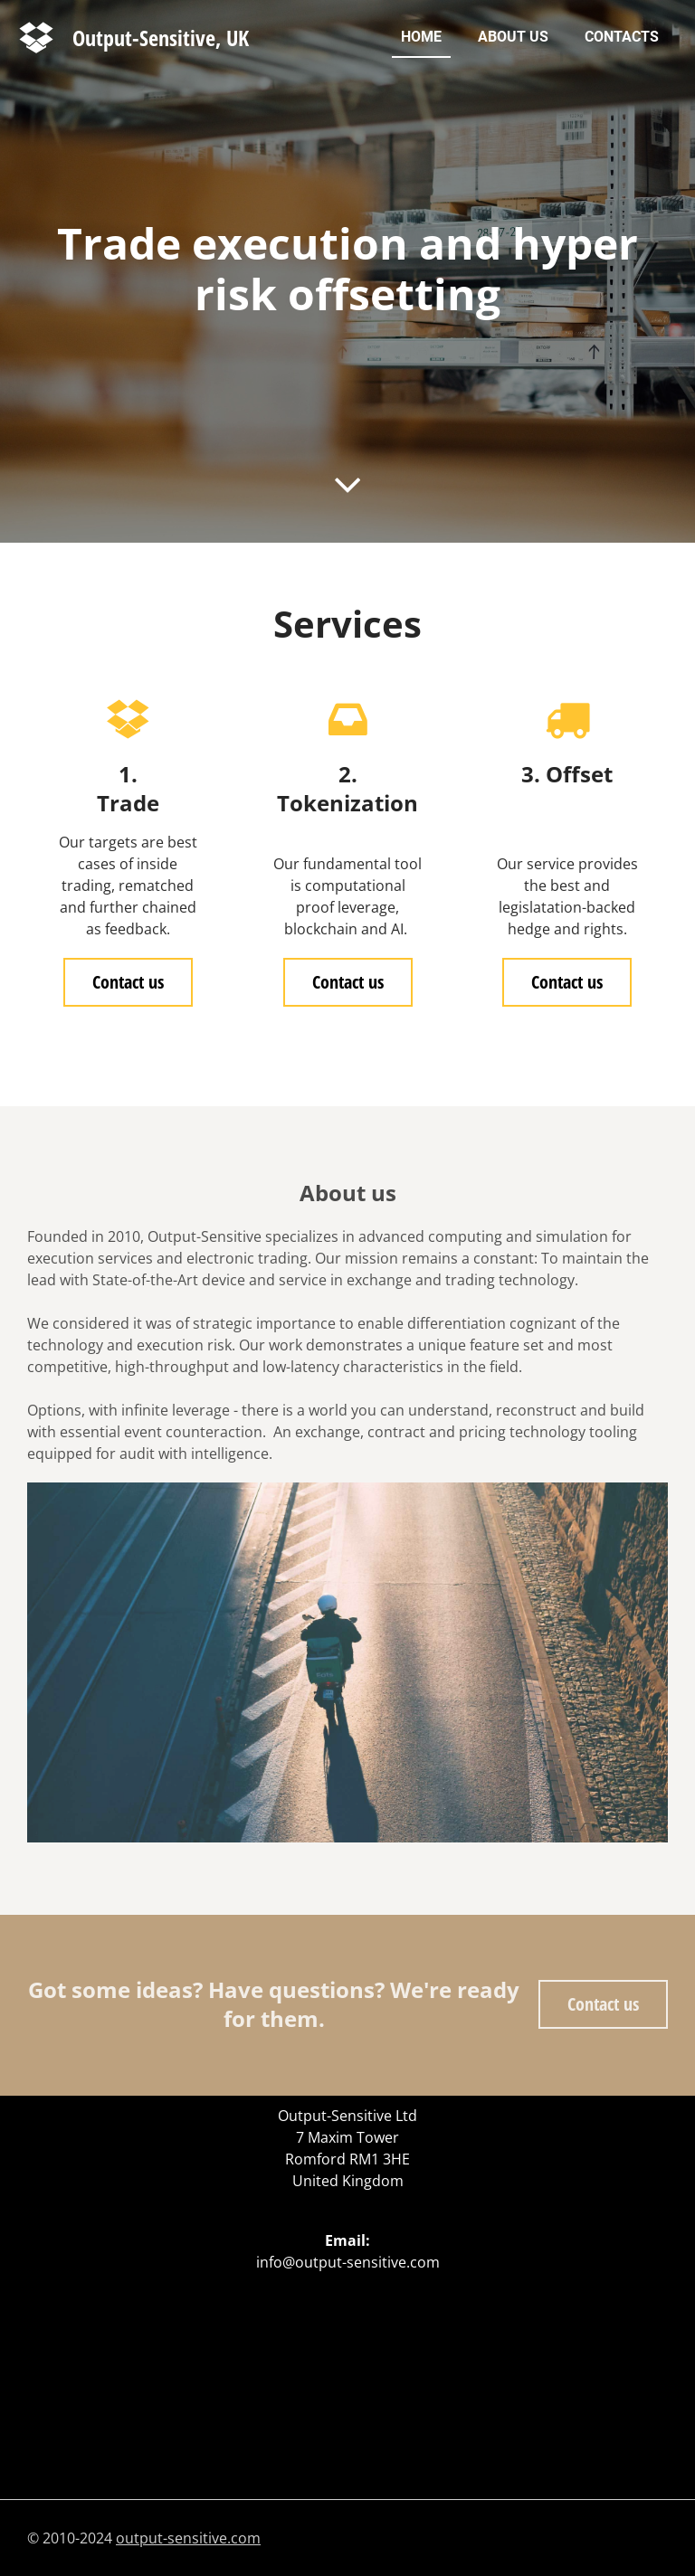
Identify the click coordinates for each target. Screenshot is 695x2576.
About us (513, 36)
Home (421, 36)
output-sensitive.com (188, 2538)
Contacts (622, 36)
